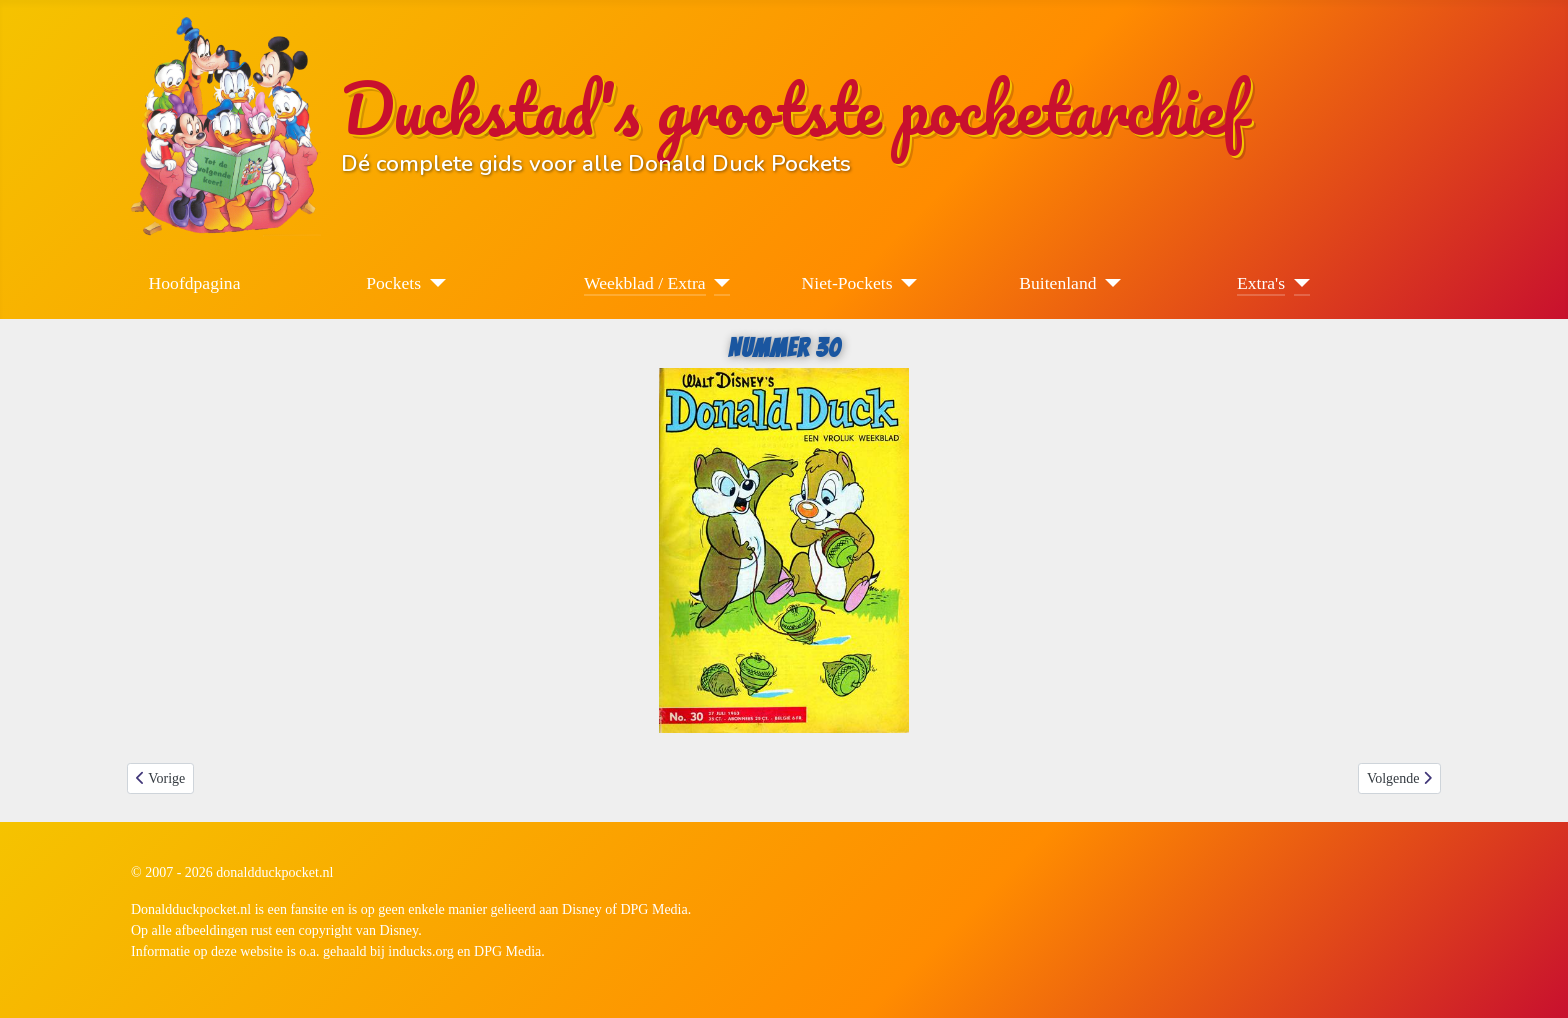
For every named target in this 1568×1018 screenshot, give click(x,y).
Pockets (393, 283)
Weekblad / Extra (645, 283)
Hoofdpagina (195, 283)
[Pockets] (433, 283)
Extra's (1261, 283)
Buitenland (1057, 283)
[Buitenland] (1109, 283)
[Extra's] (1297, 283)
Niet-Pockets (847, 283)
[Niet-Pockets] (905, 283)
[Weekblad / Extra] (718, 283)
